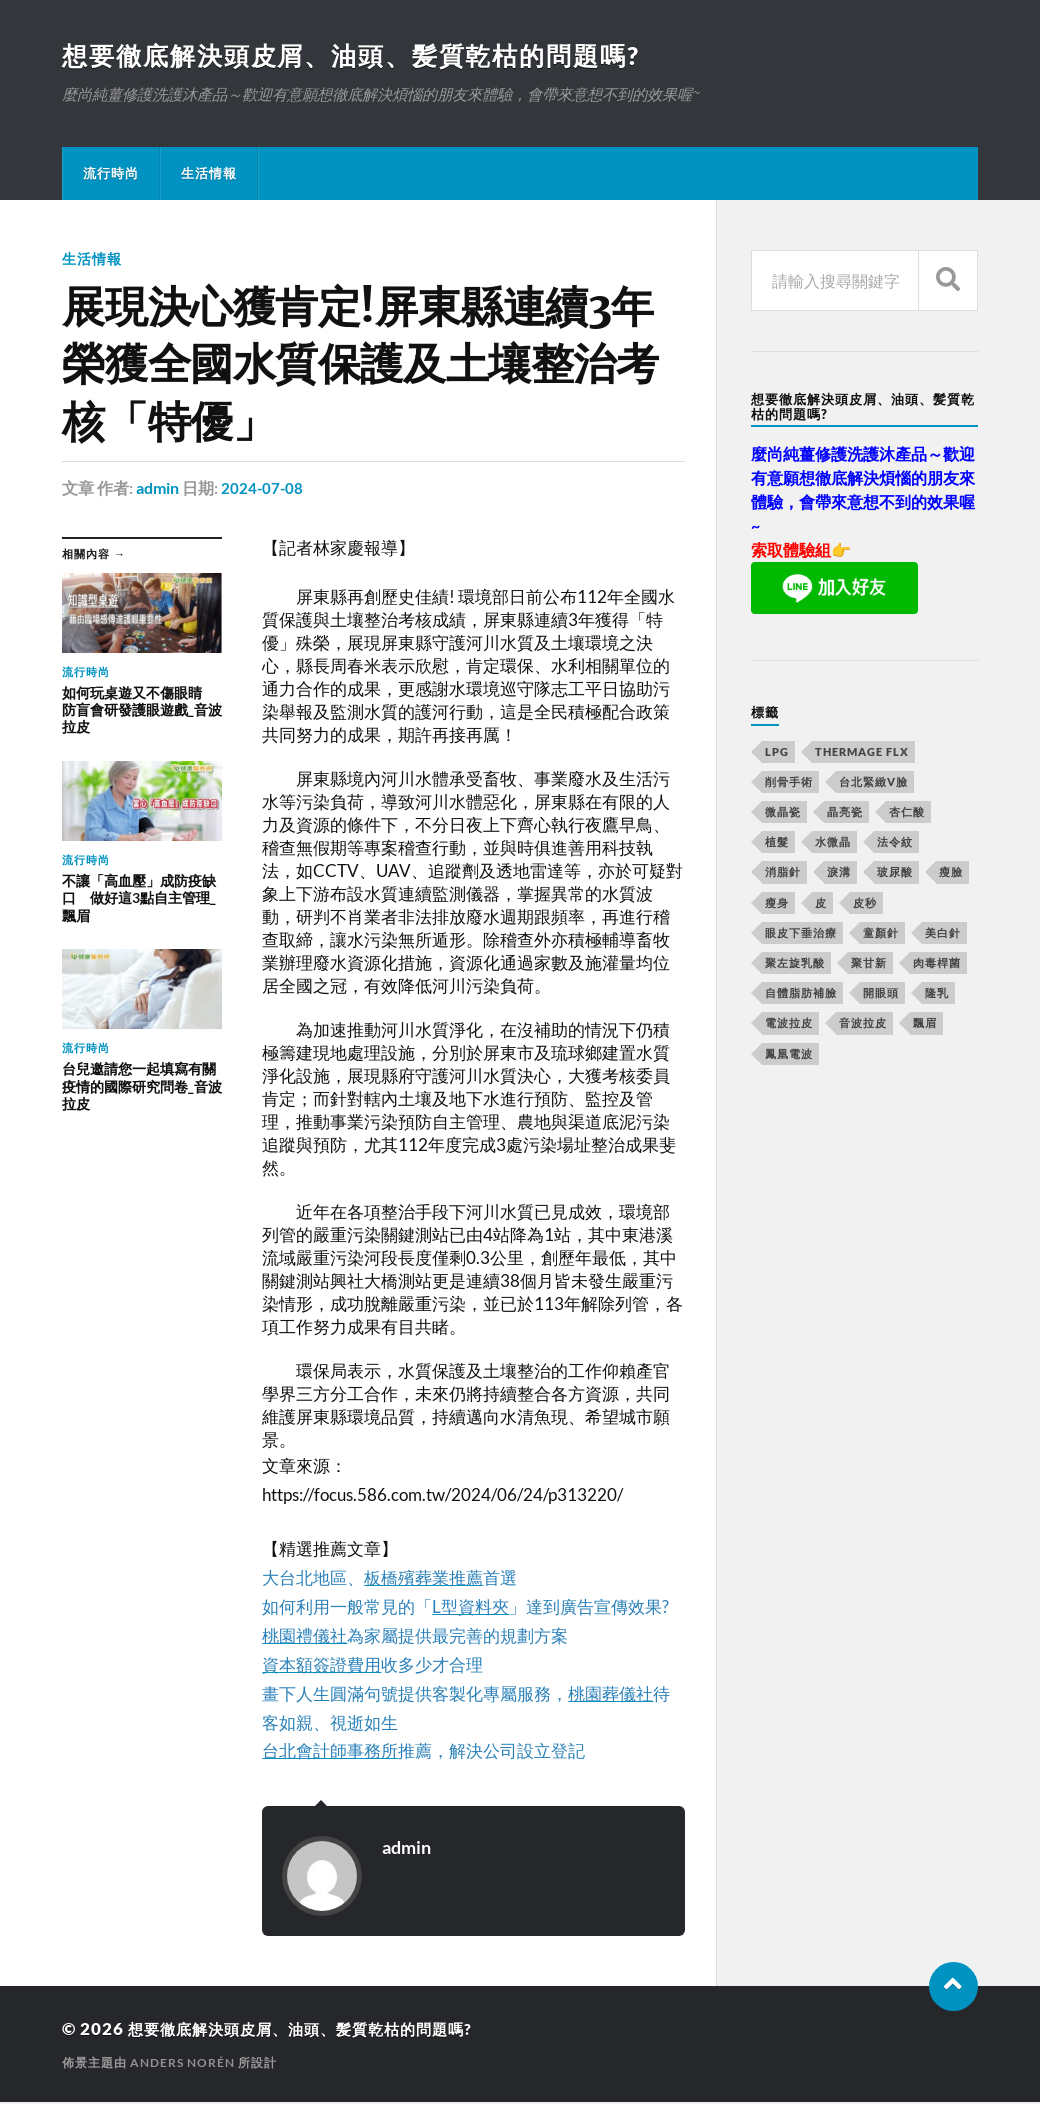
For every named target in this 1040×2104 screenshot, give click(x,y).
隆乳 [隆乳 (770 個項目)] (937, 994)
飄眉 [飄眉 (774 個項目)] (925, 1024)
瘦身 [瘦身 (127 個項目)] (777, 904)
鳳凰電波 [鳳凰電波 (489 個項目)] (789, 1055)
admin (157, 489)
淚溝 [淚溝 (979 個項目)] (839, 873)
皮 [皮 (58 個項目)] (821, 904)
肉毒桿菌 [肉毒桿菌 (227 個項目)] (937, 964)
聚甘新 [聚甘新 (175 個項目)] (869, 964)
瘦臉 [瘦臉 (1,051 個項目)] (951, 873)
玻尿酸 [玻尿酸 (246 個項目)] (895, 873)
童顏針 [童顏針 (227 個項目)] (881, 934)
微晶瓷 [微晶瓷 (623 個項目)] (783, 813)
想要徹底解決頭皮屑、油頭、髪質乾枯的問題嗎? (362, 56)
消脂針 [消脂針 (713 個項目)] (783, 873)
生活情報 (209, 175)
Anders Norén (182, 2064)
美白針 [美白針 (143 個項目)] (943, 934)
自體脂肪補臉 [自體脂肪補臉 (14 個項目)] (801, 994)
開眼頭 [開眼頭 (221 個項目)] (881, 994)
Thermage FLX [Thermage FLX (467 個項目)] (862, 753)
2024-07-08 (263, 489)
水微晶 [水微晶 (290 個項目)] (833, 843)
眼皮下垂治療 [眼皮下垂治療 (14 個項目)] (801, 934)
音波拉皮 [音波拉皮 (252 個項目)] (863, 1024)
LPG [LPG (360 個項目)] (777, 753)
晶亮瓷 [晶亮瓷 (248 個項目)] (845, 813)
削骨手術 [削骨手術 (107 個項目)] (789, 783)
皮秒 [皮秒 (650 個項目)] (865, 904)
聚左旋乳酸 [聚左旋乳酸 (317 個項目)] (795, 964)
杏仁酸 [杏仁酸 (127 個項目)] (907, 813)
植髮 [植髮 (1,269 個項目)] (777, 843)
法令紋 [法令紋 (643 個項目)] (895, 843)
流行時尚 (111, 175)
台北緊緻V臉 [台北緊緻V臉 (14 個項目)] (873, 783)
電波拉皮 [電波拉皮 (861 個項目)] (789, 1024)
